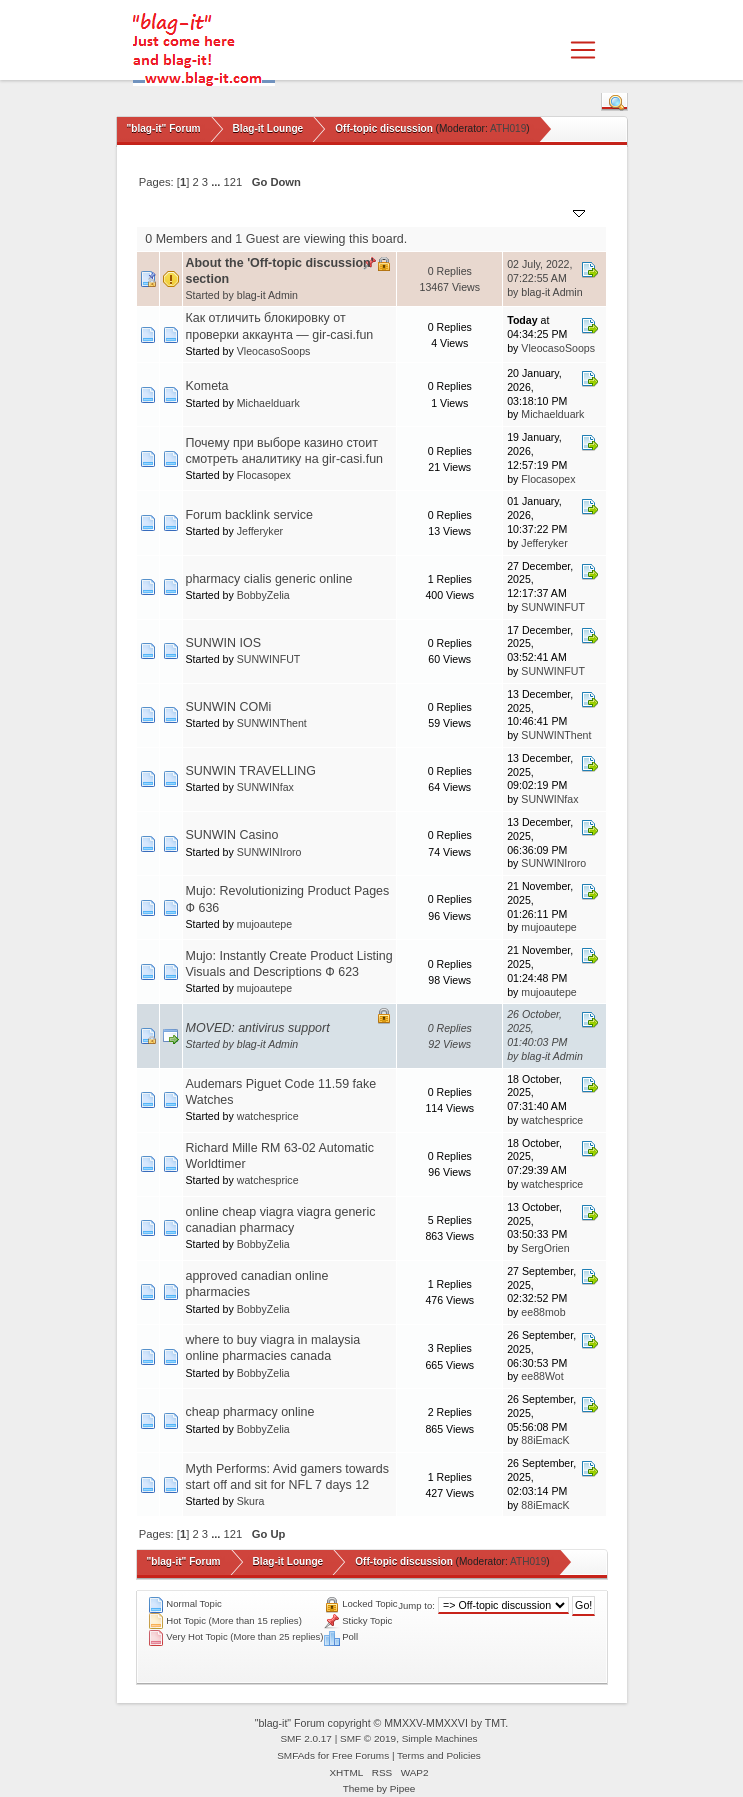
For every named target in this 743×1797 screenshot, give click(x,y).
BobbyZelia (263, 595)
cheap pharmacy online (250, 1412)
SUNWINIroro (269, 852)
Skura (251, 1501)
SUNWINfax (265, 787)
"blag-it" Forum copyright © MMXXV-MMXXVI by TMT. (382, 1723)
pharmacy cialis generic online (269, 579)
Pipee (403, 1788)
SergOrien (545, 1248)
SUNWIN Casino (232, 835)
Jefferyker (260, 531)
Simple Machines (440, 1738)
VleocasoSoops (274, 351)
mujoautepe (264, 924)
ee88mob (543, 1312)
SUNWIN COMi (229, 707)
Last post (549, 211)
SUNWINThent (272, 723)
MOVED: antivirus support (258, 1028)
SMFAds (296, 1755)
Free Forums (360, 1755)
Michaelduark (268, 403)
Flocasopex (264, 475)
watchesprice (268, 1116)
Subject (214, 211)
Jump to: (416, 1605)
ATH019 (508, 128)
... (217, 182)
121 (233, 182)
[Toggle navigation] (583, 50)
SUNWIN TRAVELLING (251, 771)
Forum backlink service (250, 515)
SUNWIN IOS (224, 643)
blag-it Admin (267, 295)
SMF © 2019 (368, 1738)
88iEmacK (545, 1440)
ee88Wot (542, 1376)
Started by (281, 211)
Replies (426, 211)
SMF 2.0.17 (306, 1738)
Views (478, 211)
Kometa (207, 386)
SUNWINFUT (553, 607)
